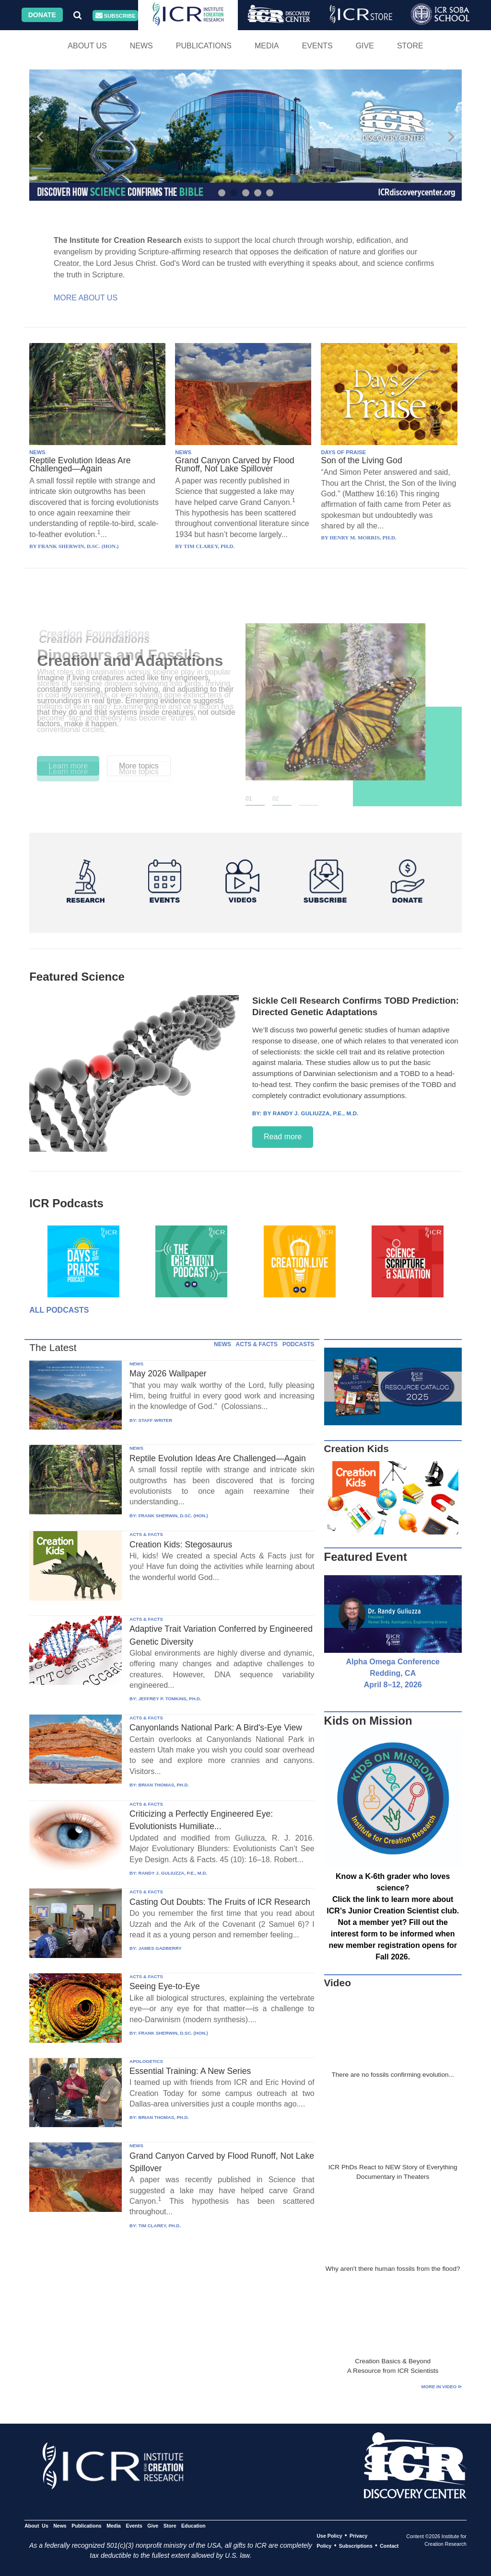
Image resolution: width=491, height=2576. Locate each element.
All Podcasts (59, 1310)
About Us (87, 46)
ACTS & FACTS (257, 1344)
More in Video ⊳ (441, 2386)
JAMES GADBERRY (159, 1948)
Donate (42, 15)
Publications (204, 46)
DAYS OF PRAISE (343, 452)
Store (410, 46)
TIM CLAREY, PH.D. (159, 2225)
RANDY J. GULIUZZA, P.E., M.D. (172, 1873)
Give (365, 46)
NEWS (37, 452)
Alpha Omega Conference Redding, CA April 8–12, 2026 (393, 1673)
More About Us (85, 298)
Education (193, 2526)
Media (267, 46)
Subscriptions (356, 2546)
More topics (139, 766)
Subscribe (115, 15)
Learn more (68, 766)
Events (317, 46)
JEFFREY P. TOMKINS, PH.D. (169, 1698)
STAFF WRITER (155, 1420)
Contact (389, 2546)
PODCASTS (298, 1344)
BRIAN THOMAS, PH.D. (163, 1784)
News (141, 46)
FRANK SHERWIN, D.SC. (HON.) (173, 1515)
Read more (283, 1137)
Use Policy (329, 2536)
